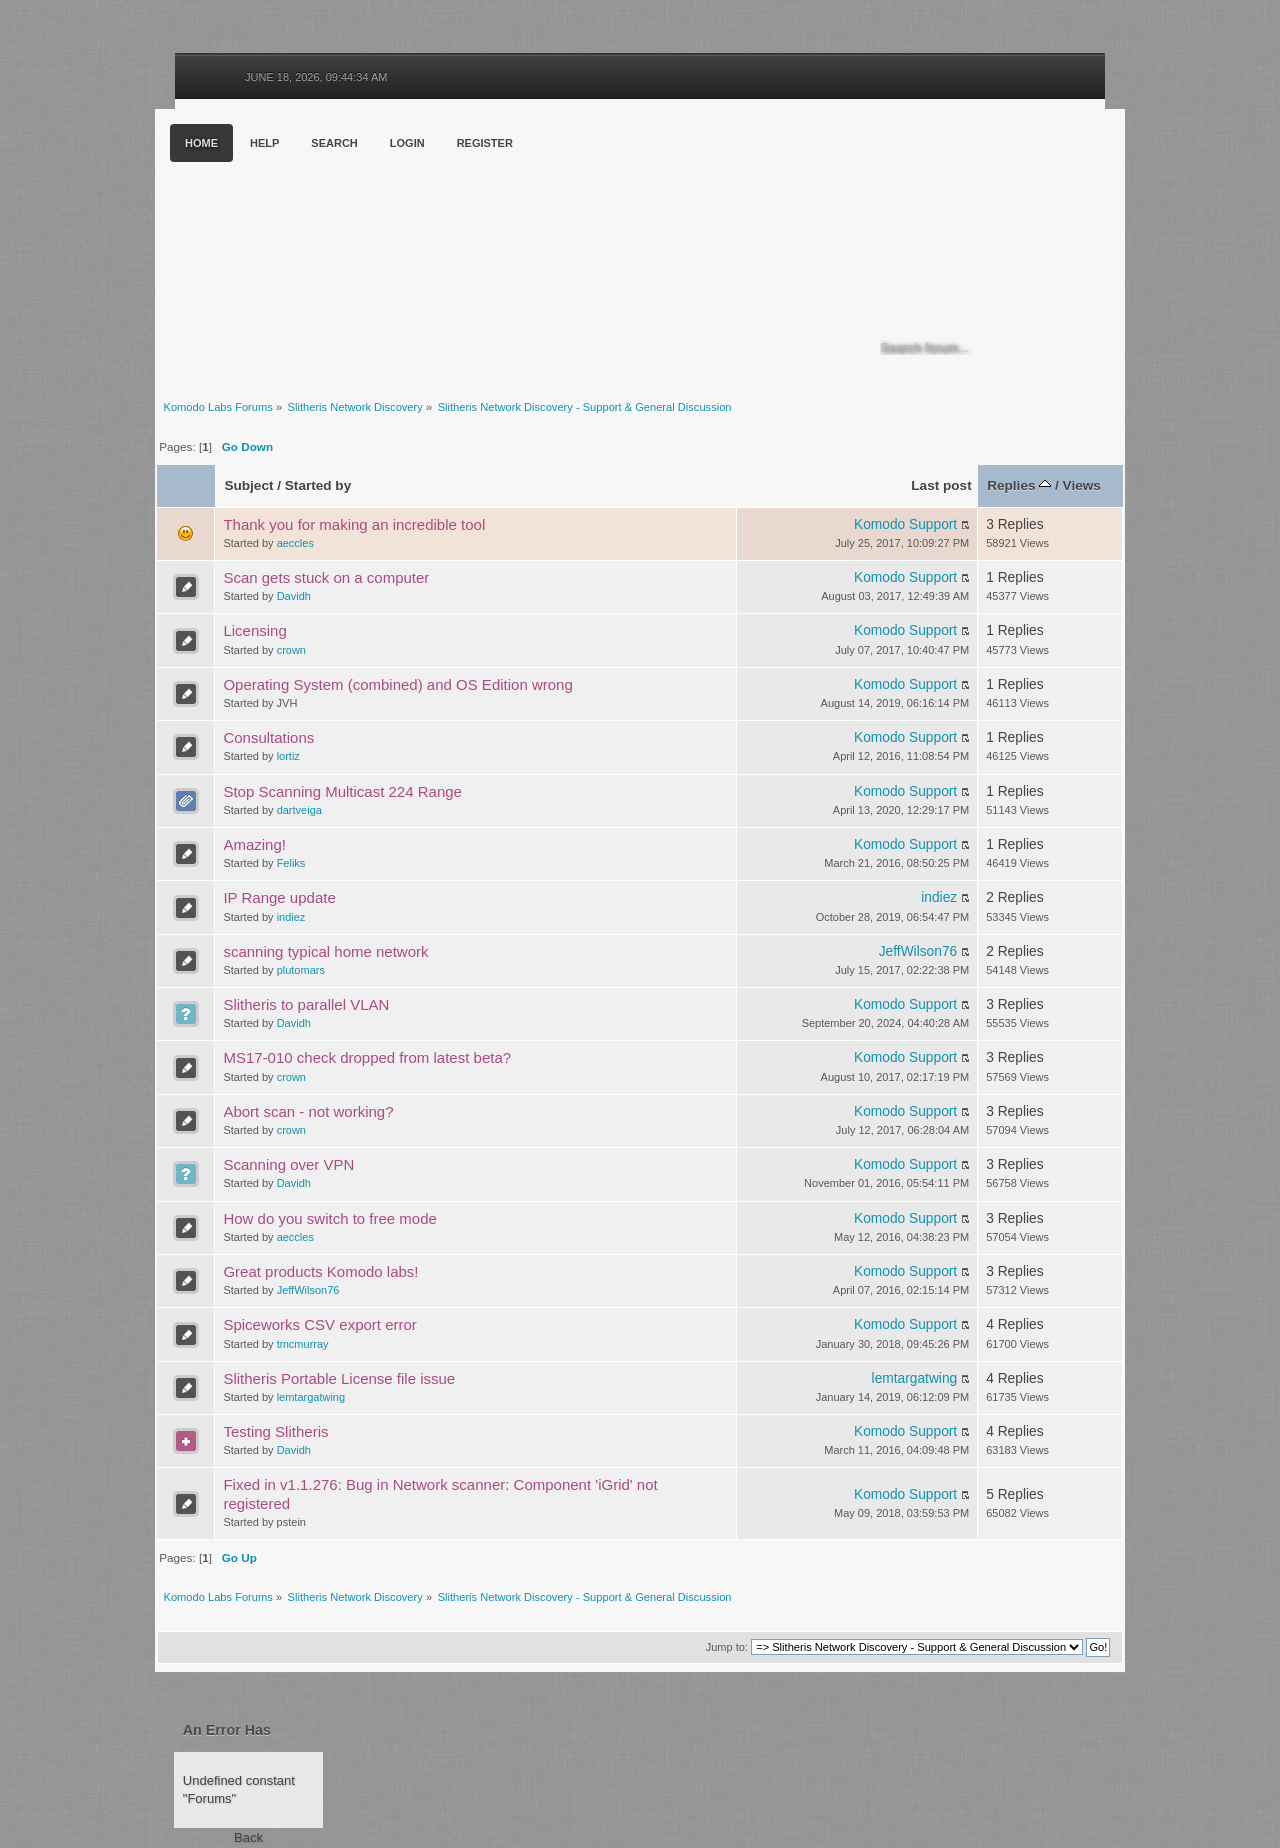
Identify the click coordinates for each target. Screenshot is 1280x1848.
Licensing (254, 630)
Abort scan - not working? (308, 1111)
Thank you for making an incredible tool (354, 524)
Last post (941, 485)
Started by (318, 485)
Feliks (291, 863)
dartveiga (299, 810)
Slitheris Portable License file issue (339, 1378)
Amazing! (254, 844)
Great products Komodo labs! (320, 1271)
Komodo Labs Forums (350, 249)
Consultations (268, 737)
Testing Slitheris (275, 1431)
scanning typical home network (325, 951)
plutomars (301, 970)
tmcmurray (303, 1344)
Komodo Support (905, 524)
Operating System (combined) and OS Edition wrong (397, 684)
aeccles (295, 543)
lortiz (288, 756)
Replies (1019, 485)
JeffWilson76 (918, 951)
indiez (291, 917)
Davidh (294, 596)
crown (291, 650)
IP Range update (279, 897)
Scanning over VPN (288, 1164)
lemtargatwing (311, 1397)
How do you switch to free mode (329, 1218)
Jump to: (727, 1647)
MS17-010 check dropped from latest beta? (367, 1057)
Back (248, 1837)
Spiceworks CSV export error (319, 1324)
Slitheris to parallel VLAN (306, 1004)
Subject (248, 485)
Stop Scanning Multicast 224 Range (342, 791)
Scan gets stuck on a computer (326, 577)
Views (1082, 485)
